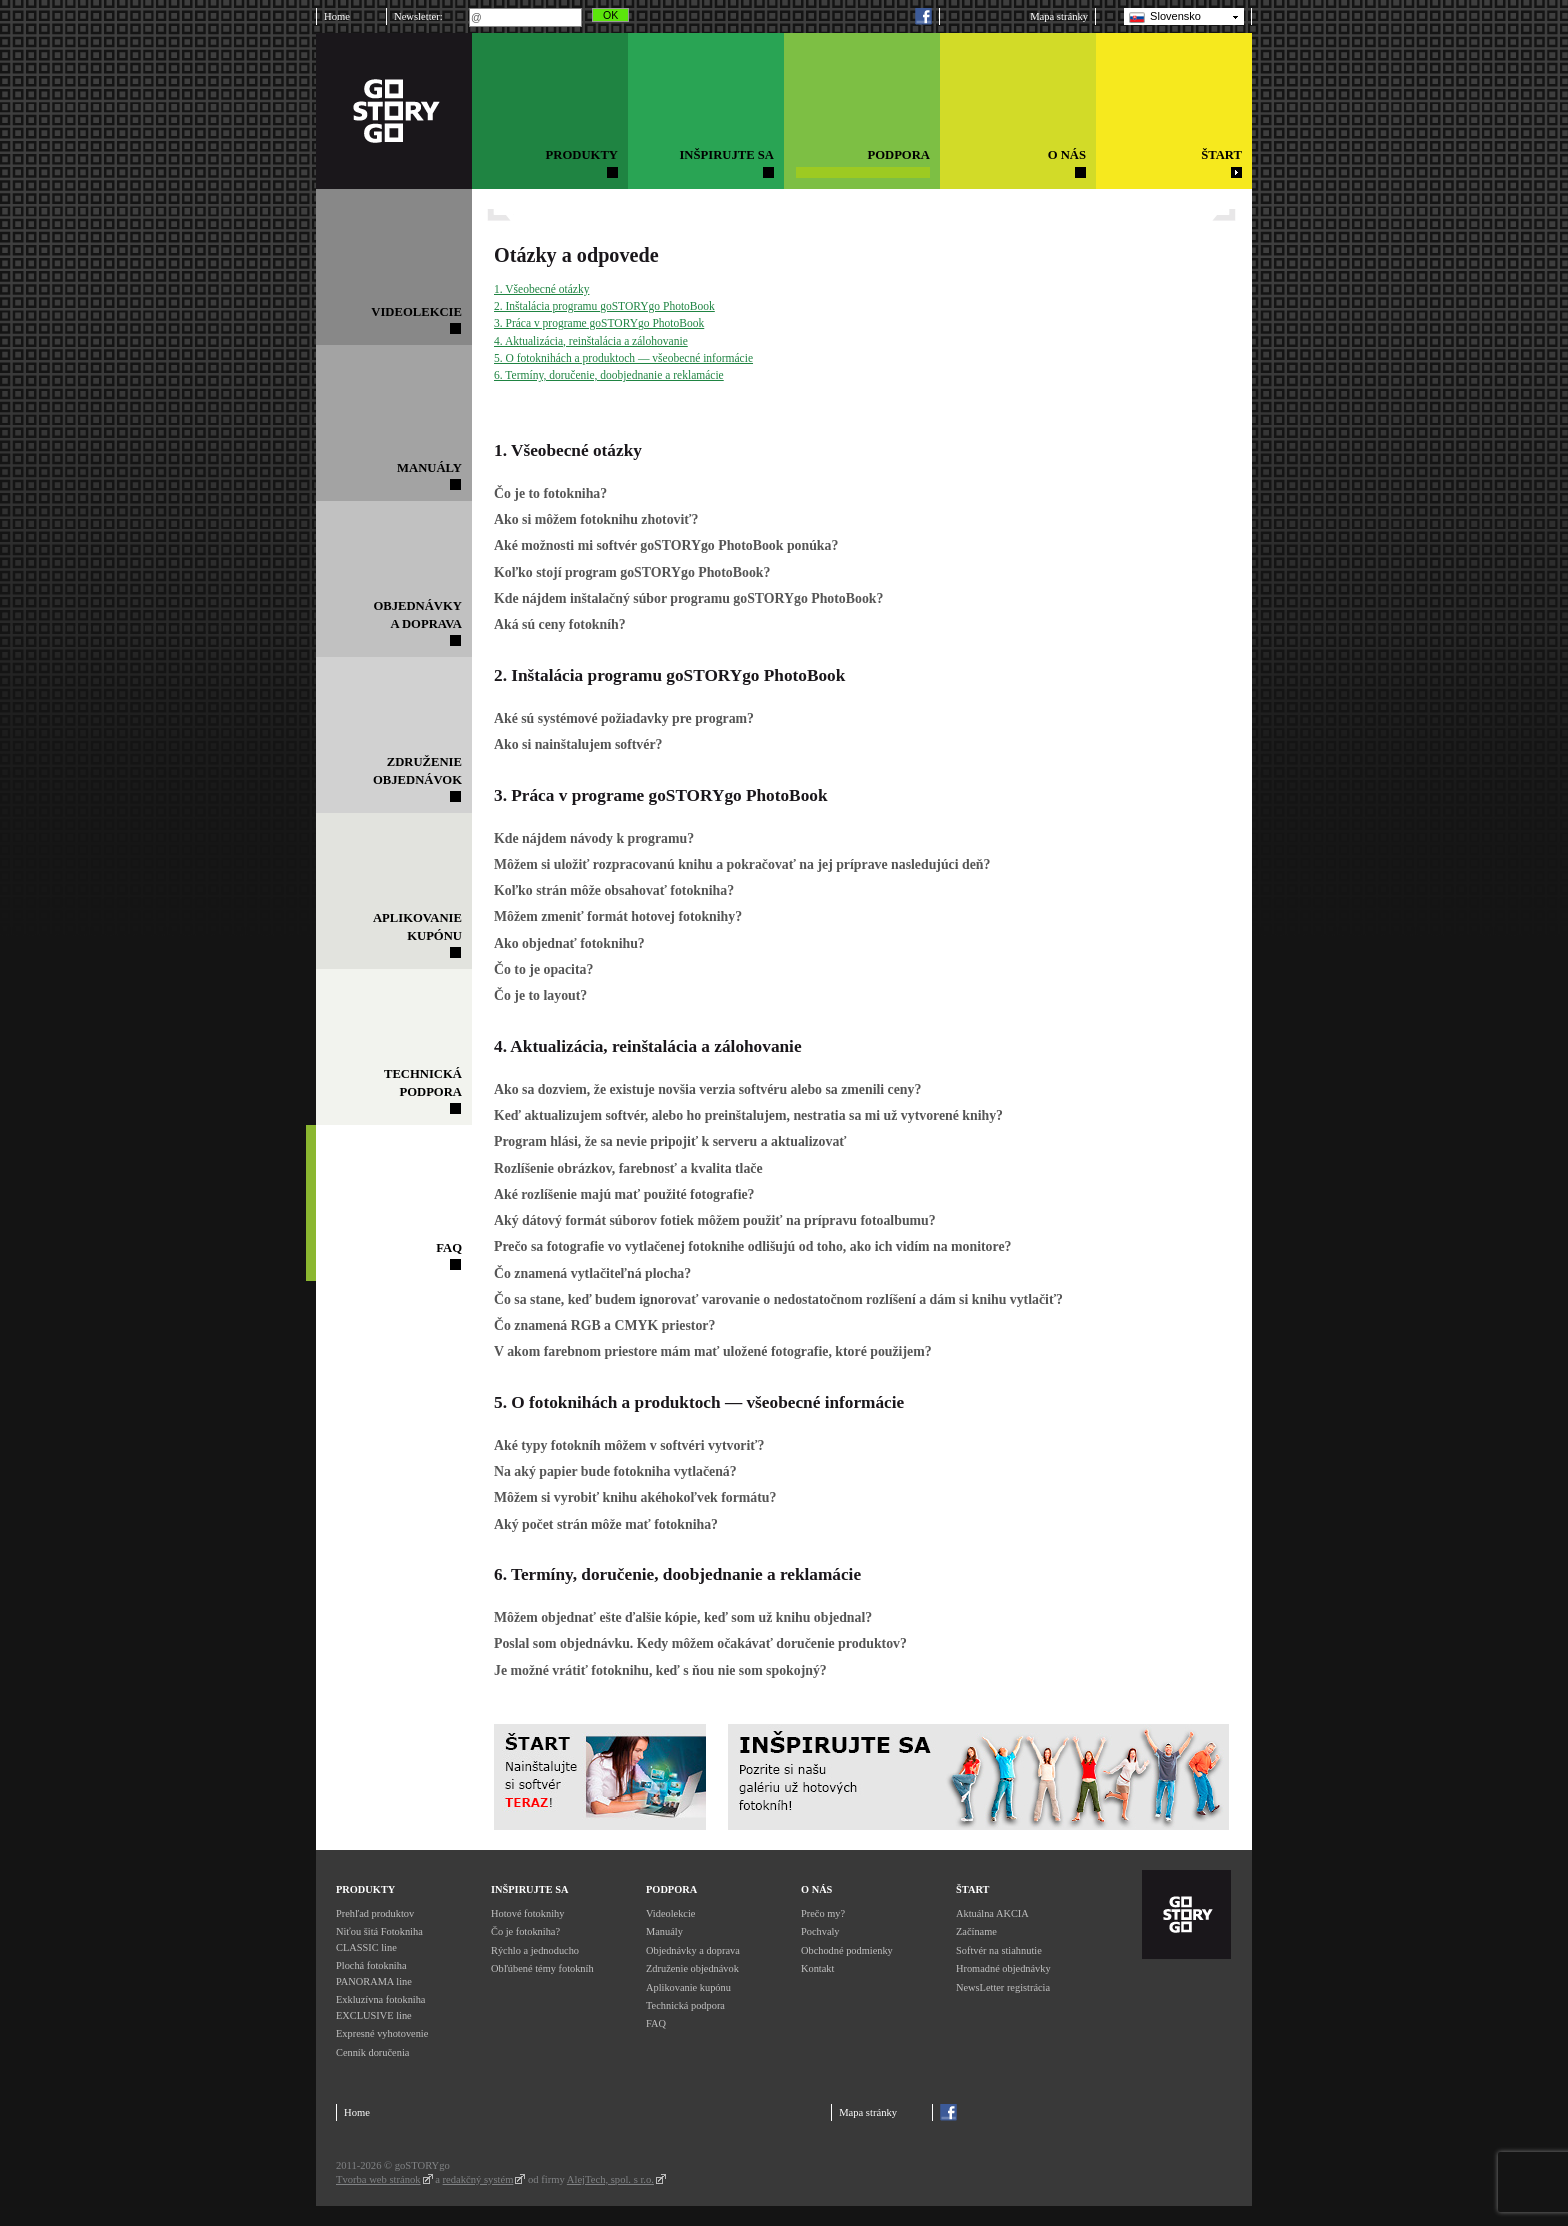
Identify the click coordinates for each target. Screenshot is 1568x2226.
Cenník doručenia (372, 2052)
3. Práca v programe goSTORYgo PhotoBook (599, 323)
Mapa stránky (1059, 16)
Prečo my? (823, 1913)
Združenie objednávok (692, 1968)
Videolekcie (670, 1913)
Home (337, 16)
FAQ (656, 2023)
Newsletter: (418, 16)
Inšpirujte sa (529, 1889)
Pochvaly (820, 1931)
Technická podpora (685, 2005)
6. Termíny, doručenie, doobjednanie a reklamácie (609, 375)
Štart (972, 1889)
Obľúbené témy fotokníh (542, 1968)
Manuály (664, 1931)
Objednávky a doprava (693, 1950)
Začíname (976, 1931)
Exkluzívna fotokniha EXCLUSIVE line (380, 2007)
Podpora (671, 1889)
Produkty (365, 1889)
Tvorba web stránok (378, 2179)
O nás (816, 1889)
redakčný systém (478, 2179)
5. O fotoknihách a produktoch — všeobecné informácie (623, 358)
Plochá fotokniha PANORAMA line (374, 1973)
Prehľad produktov (375, 1913)
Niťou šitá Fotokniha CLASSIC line (379, 1939)
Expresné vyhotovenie (382, 2033)
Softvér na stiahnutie (999, 1950)
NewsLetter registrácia (1003, 1987)
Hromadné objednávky (1003, 1968)
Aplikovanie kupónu (688, 1987)
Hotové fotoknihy (527, 1913)
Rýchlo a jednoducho (535, 1950)
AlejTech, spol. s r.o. (610, 2179)
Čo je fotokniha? (525, 1931)
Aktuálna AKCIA (992, 1913)
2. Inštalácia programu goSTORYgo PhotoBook (604, 306)
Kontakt (817, 1968)
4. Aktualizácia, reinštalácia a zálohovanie (591, 341)
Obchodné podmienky (847, 1950)
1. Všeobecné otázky (541, 289)
